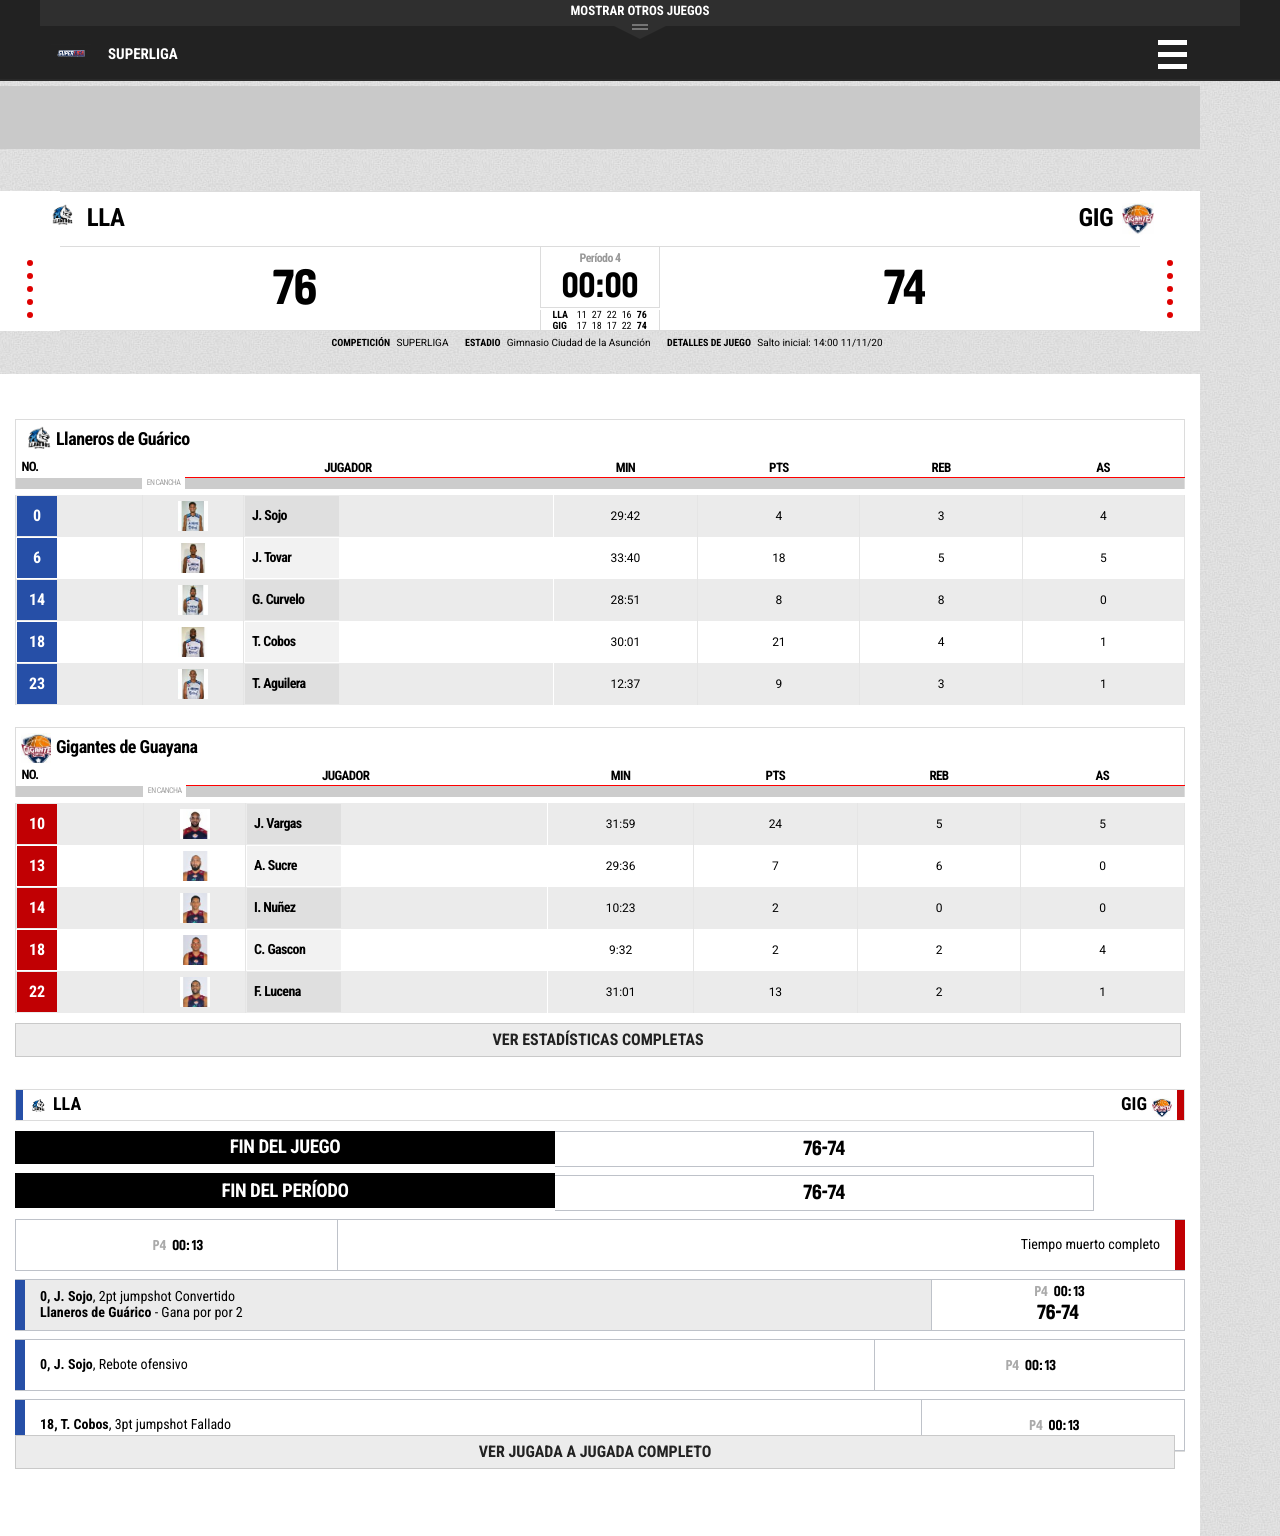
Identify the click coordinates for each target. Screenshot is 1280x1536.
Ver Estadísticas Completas (598, 1039)
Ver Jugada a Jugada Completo (595, 1451)
